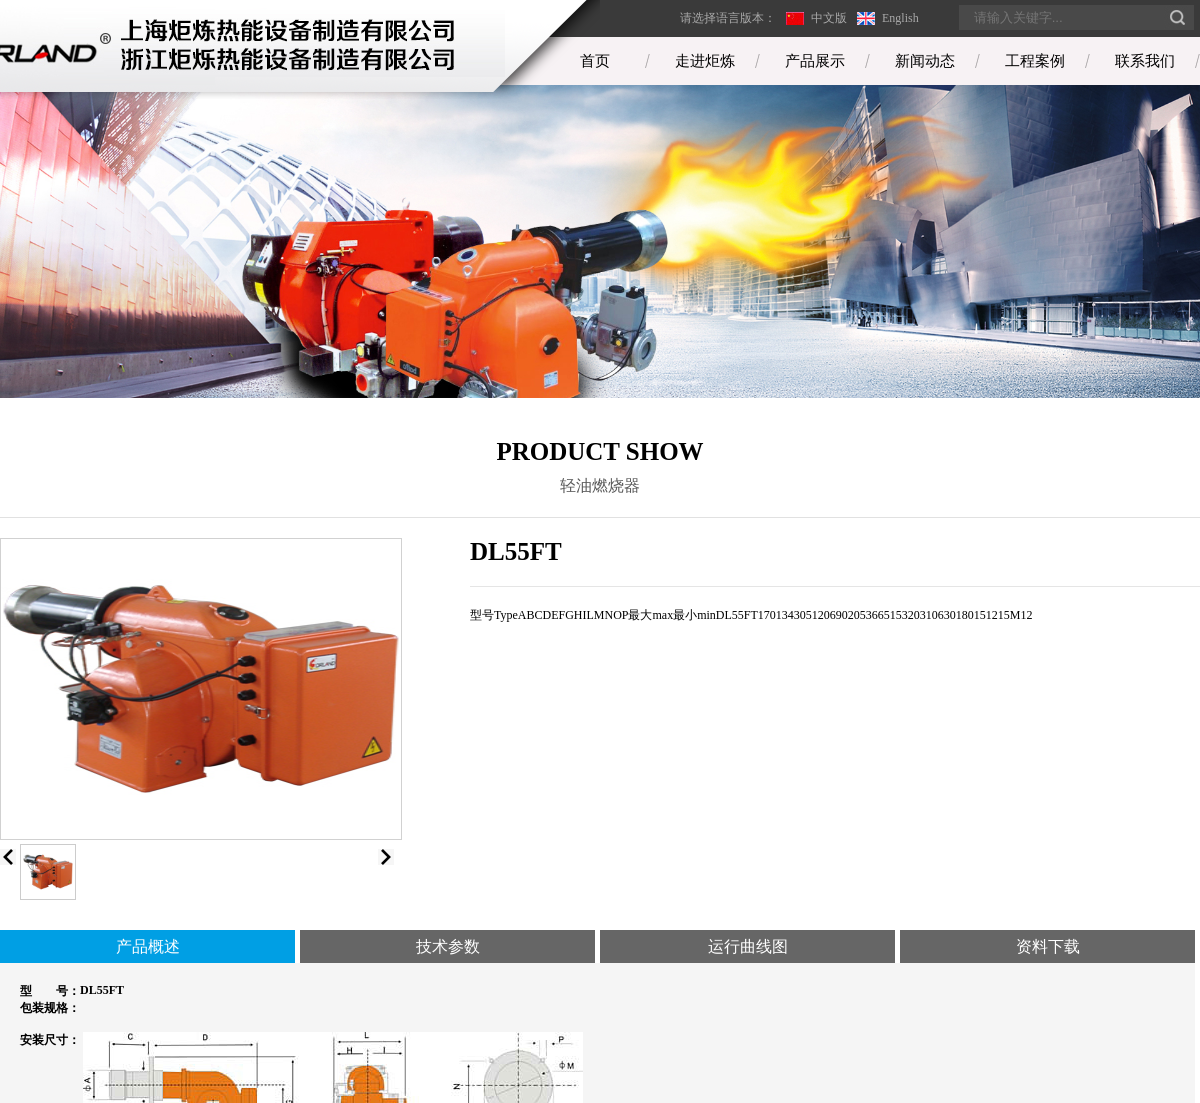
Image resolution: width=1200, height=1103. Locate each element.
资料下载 (1048, 946)
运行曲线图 (748, 946)
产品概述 (148, 946)
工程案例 (1035, 61)
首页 (595, 61)
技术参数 (448, 946)
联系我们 (1145, 61)
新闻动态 (925, 61)
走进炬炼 (705, 61)
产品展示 (815, 61)
